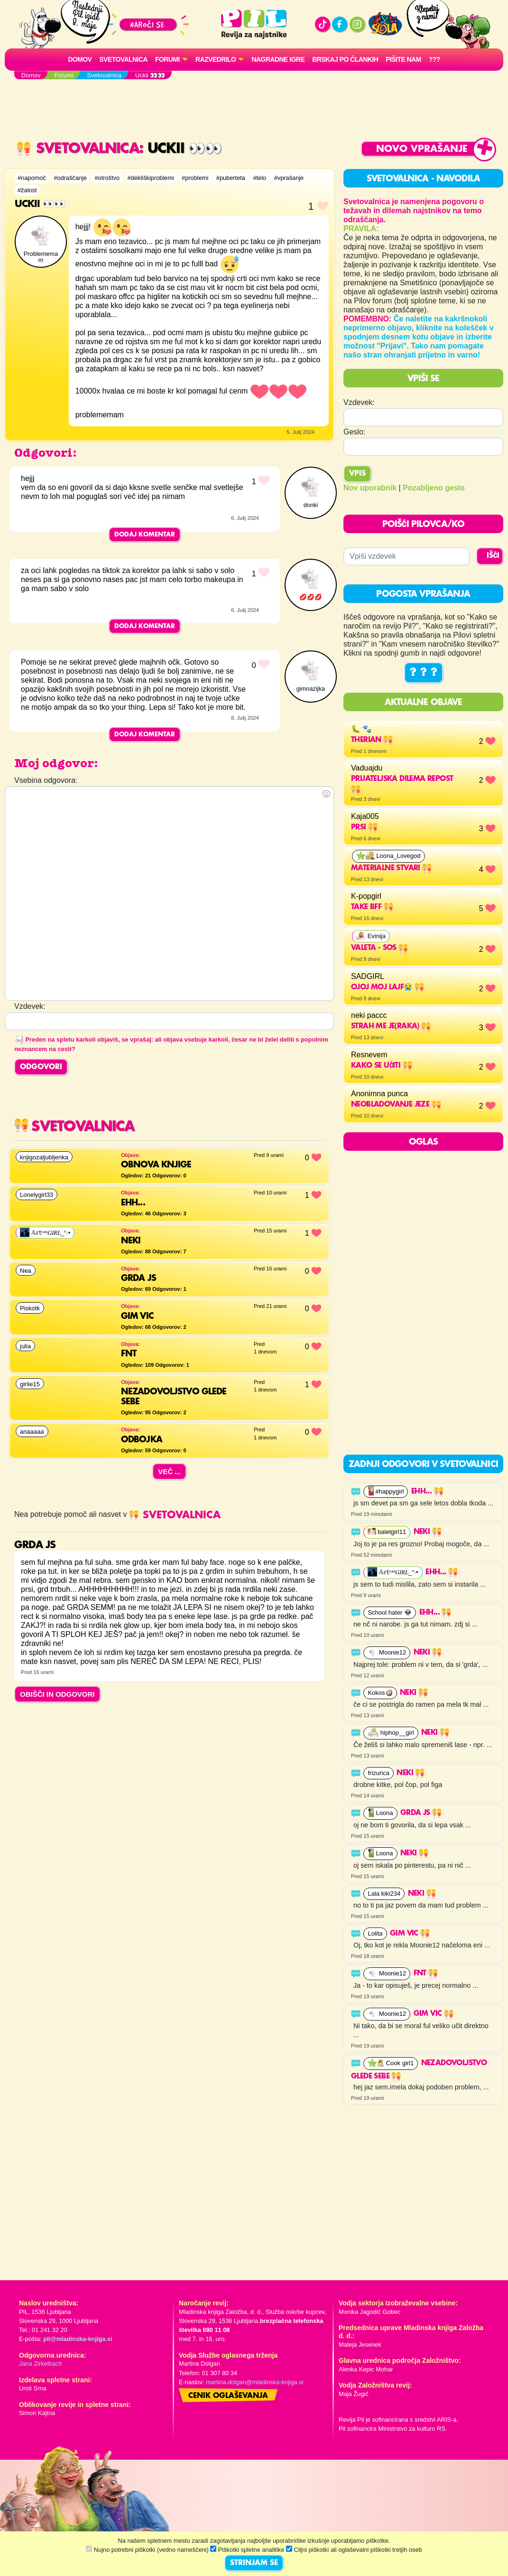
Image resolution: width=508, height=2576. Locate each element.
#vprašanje (289, 177)
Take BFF (372, 907)
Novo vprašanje (422, 149)
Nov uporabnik (370, 488)
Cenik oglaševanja (228, 2396)
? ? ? (423, 673)
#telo (259, 177)
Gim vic (410, 1933)
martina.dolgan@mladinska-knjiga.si (255, 2382)
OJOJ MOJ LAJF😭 (387, 987)
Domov (80, 59)
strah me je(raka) (391, 1026)
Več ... (169, 1471)
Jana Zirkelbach (40, 2363)
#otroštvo (107, 177)
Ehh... (427, 1491)
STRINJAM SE (254, 2563)
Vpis (357, 474)
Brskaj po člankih (345, 59)
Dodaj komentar (144, 534)
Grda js (421, 1813)
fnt (426, 1973)
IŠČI (493, 556)
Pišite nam (403, 59)
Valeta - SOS (379, 948)
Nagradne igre (278, 59)
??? (434, 59)
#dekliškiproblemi (151, 177)
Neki (428, 1532)
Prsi (364, 827)
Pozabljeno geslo (434, 488)
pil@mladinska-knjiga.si (77, 2338)
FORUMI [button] (167, 59)
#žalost (27, 190)
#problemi (195, 177)
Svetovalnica (123, 59)
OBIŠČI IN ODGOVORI (57, 1694)
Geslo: (354, 432)
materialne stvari (391, 868)
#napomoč (32, 177)
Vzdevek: (359, 402)
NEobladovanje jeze (396, 1105)
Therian (372, 740)
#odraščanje (70, 177)
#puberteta (230, 177)
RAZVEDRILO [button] (215, 59)
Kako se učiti (381, 1066)
